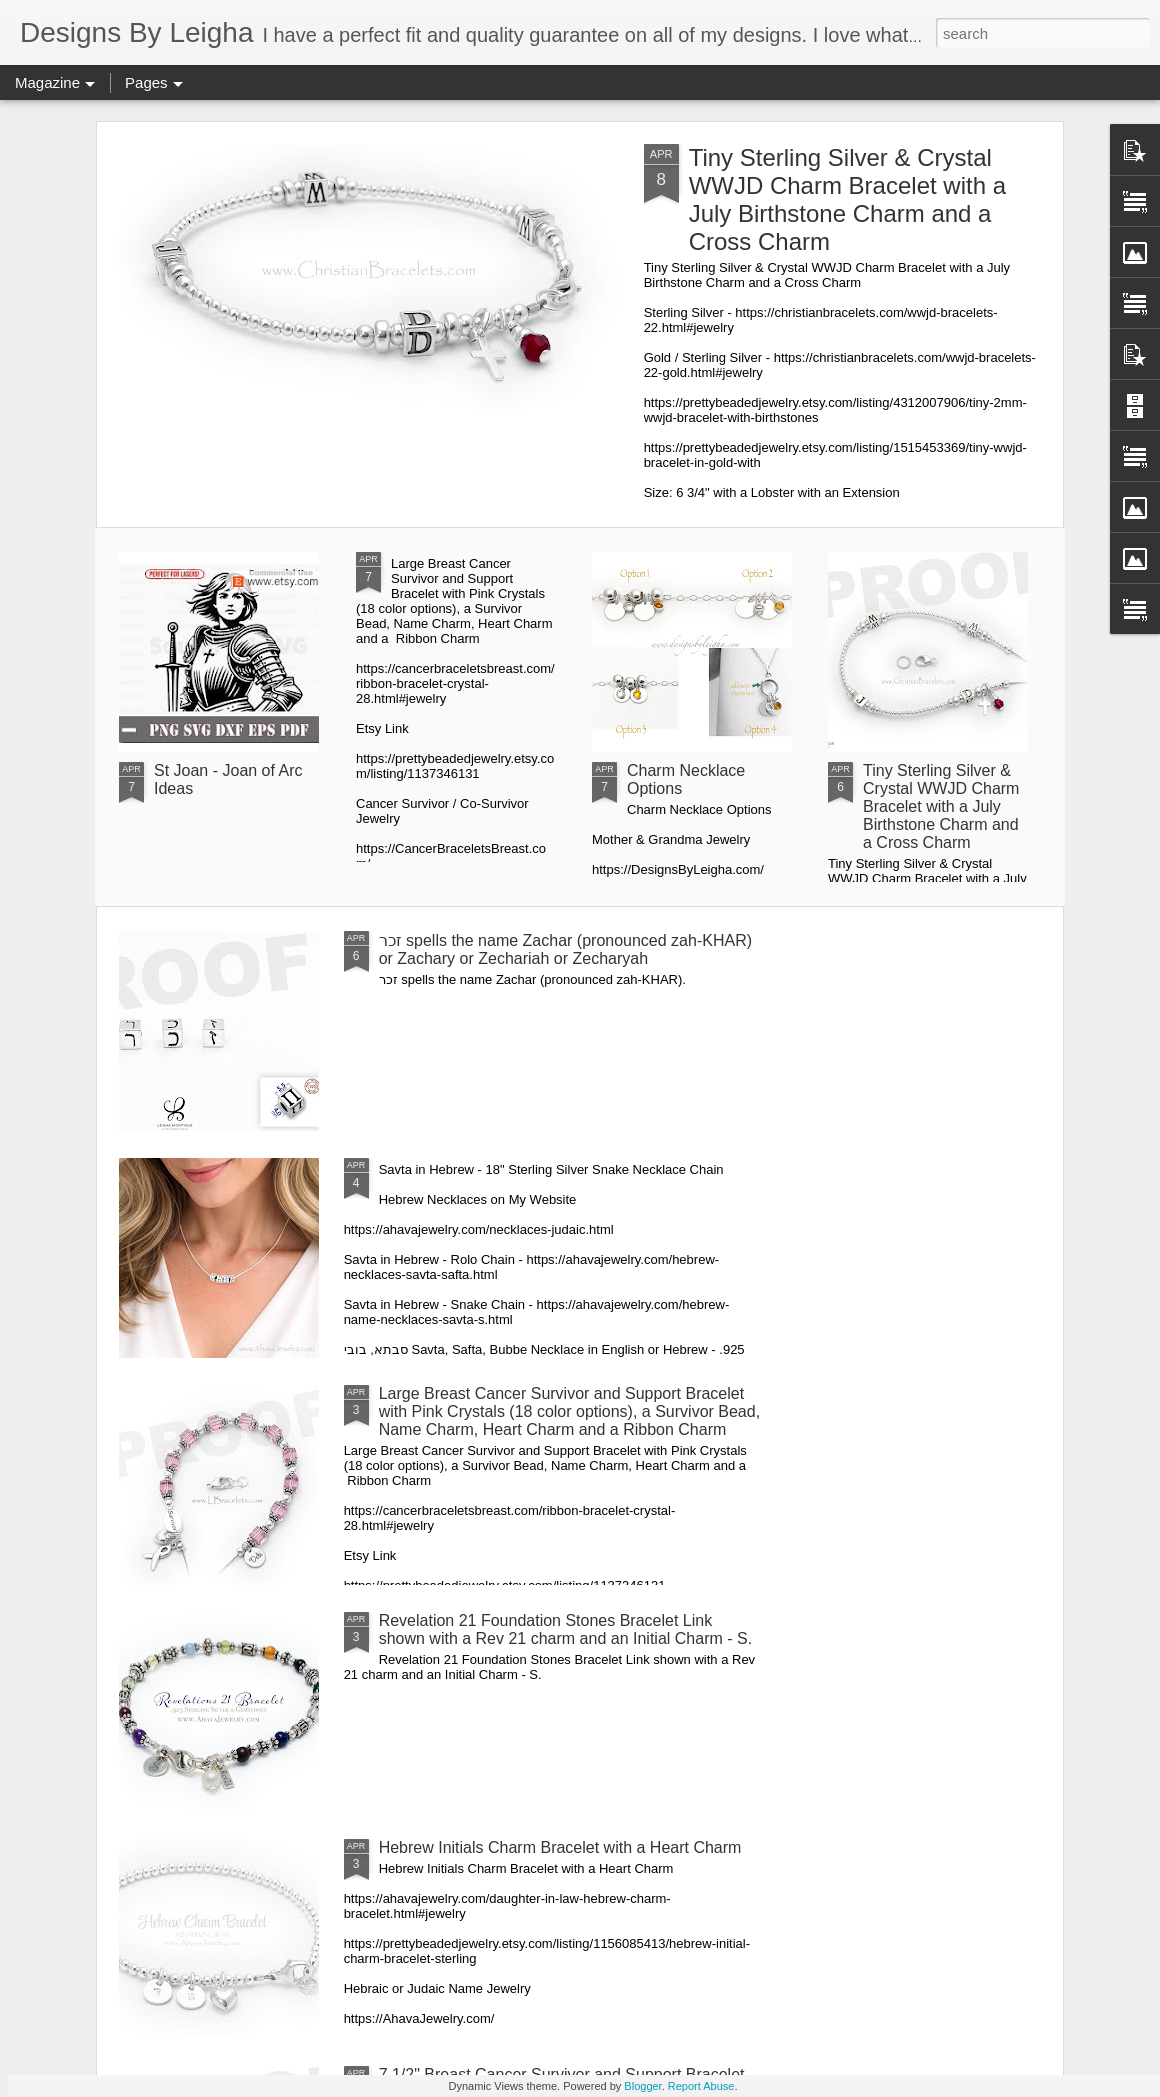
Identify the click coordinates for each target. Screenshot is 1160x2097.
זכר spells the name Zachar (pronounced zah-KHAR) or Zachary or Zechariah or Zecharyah (565, 949)
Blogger (642, 2086)
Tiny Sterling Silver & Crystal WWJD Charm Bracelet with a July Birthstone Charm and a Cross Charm (847, 199)
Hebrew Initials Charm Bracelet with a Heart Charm (560, 1847)
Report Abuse (701, 2086)
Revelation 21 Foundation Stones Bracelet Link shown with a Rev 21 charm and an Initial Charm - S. (566, 1629)
